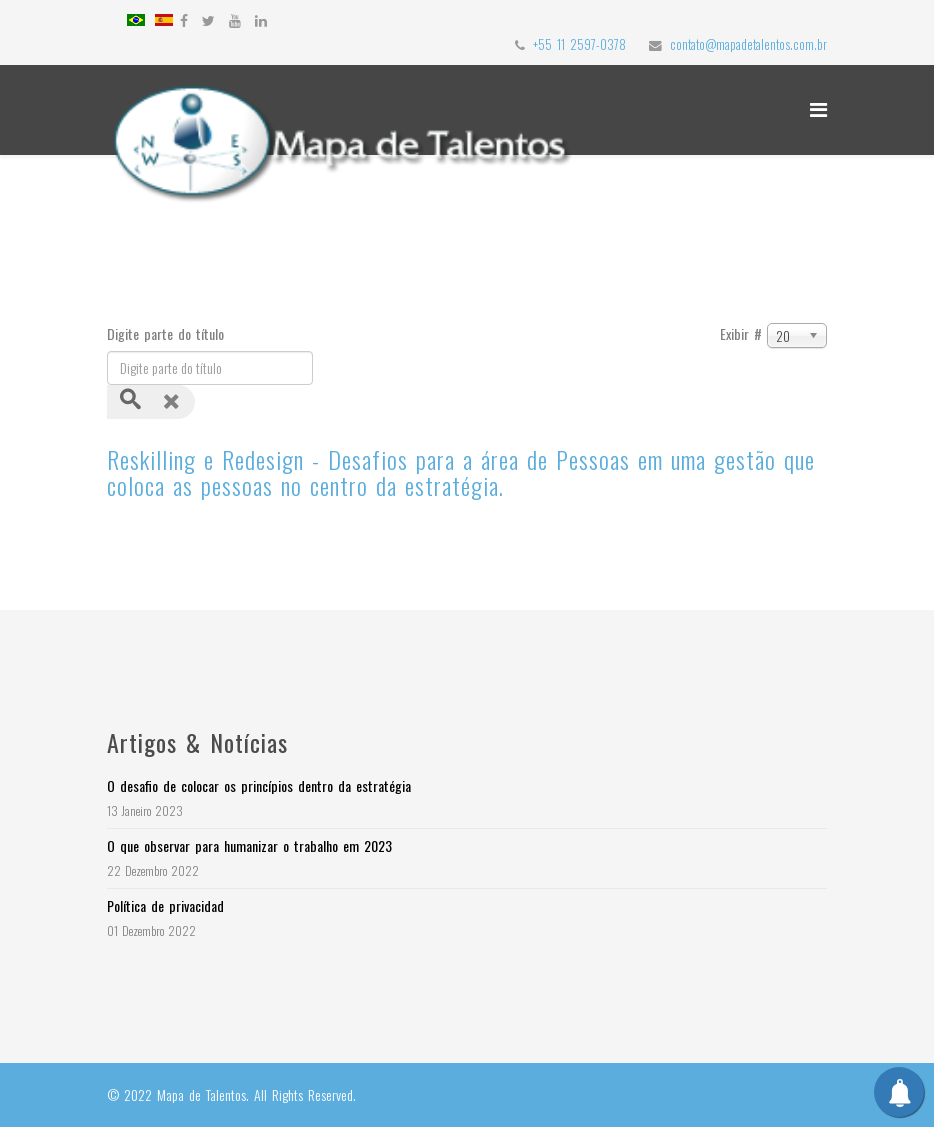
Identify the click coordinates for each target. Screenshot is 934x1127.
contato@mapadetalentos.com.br (748, 44)
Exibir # (741, 333)
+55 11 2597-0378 (579, 44)
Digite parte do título (168, 333)
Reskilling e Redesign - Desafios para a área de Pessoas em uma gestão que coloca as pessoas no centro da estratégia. (461, 472)
